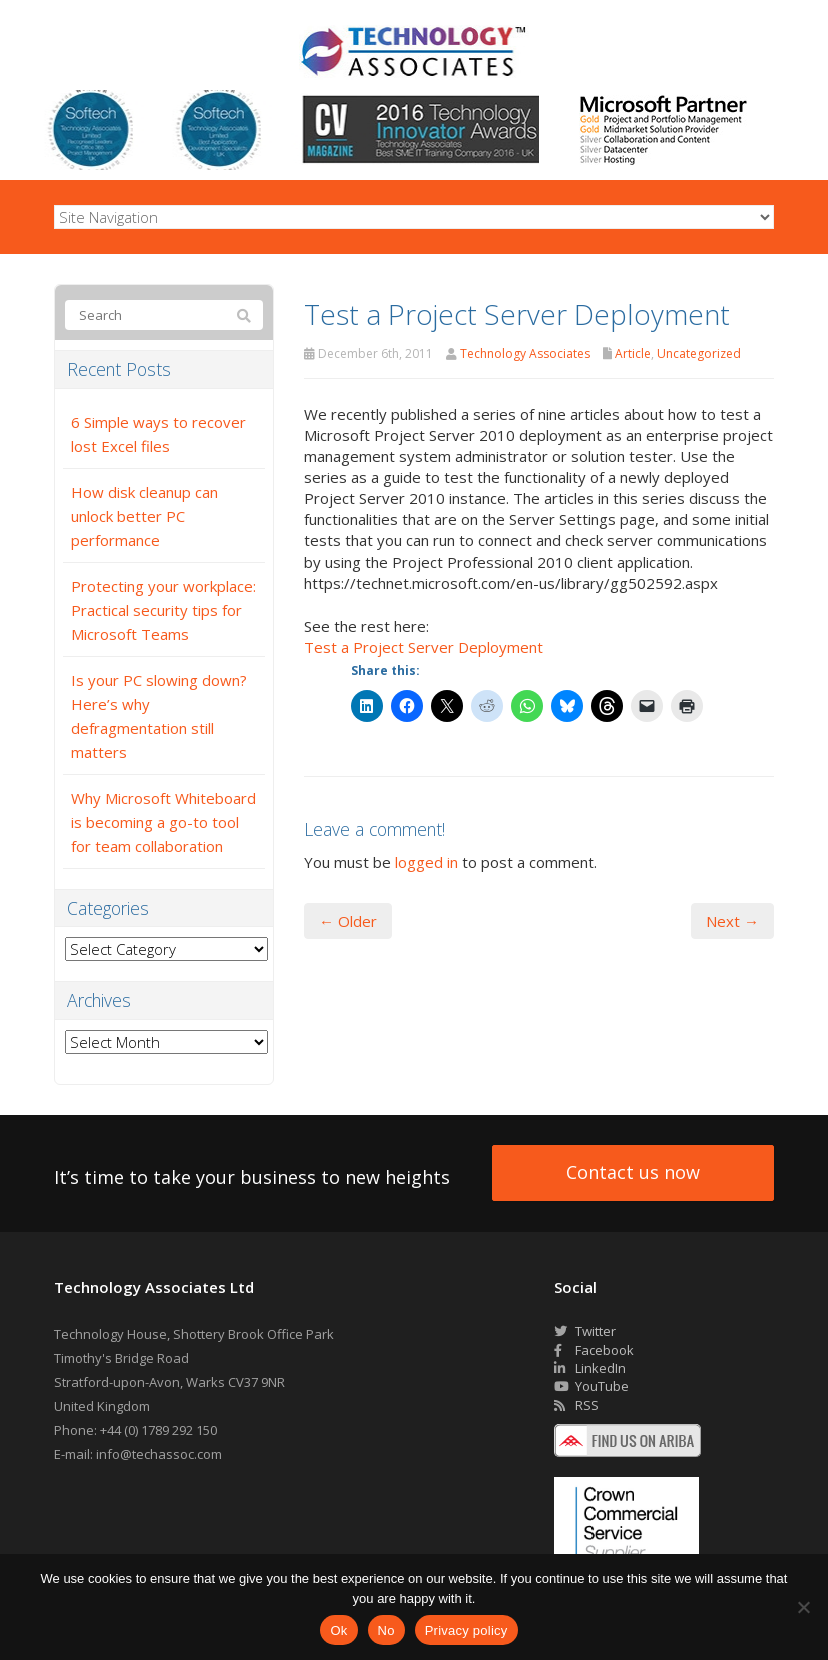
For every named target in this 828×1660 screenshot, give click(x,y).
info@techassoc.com (159, 1454)
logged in (426, 862)
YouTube (591, 1386)
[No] (803, 1607)
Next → (732, 921)
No (386, 1630)
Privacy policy (466, 1630)
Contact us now (633, 1172)
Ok (338, 1630)
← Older (348, 921)
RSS (576, 1405)
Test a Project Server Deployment (423, 647)
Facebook (594, 1350)
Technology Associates (525, 353)
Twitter (585, 1331)
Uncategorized (699, 353)
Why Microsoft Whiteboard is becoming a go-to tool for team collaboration (163, 822)
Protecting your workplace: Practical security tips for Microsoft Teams (163, 610)
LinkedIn (590, 1368)
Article (633, 353)
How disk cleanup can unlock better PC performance (144, 516)
